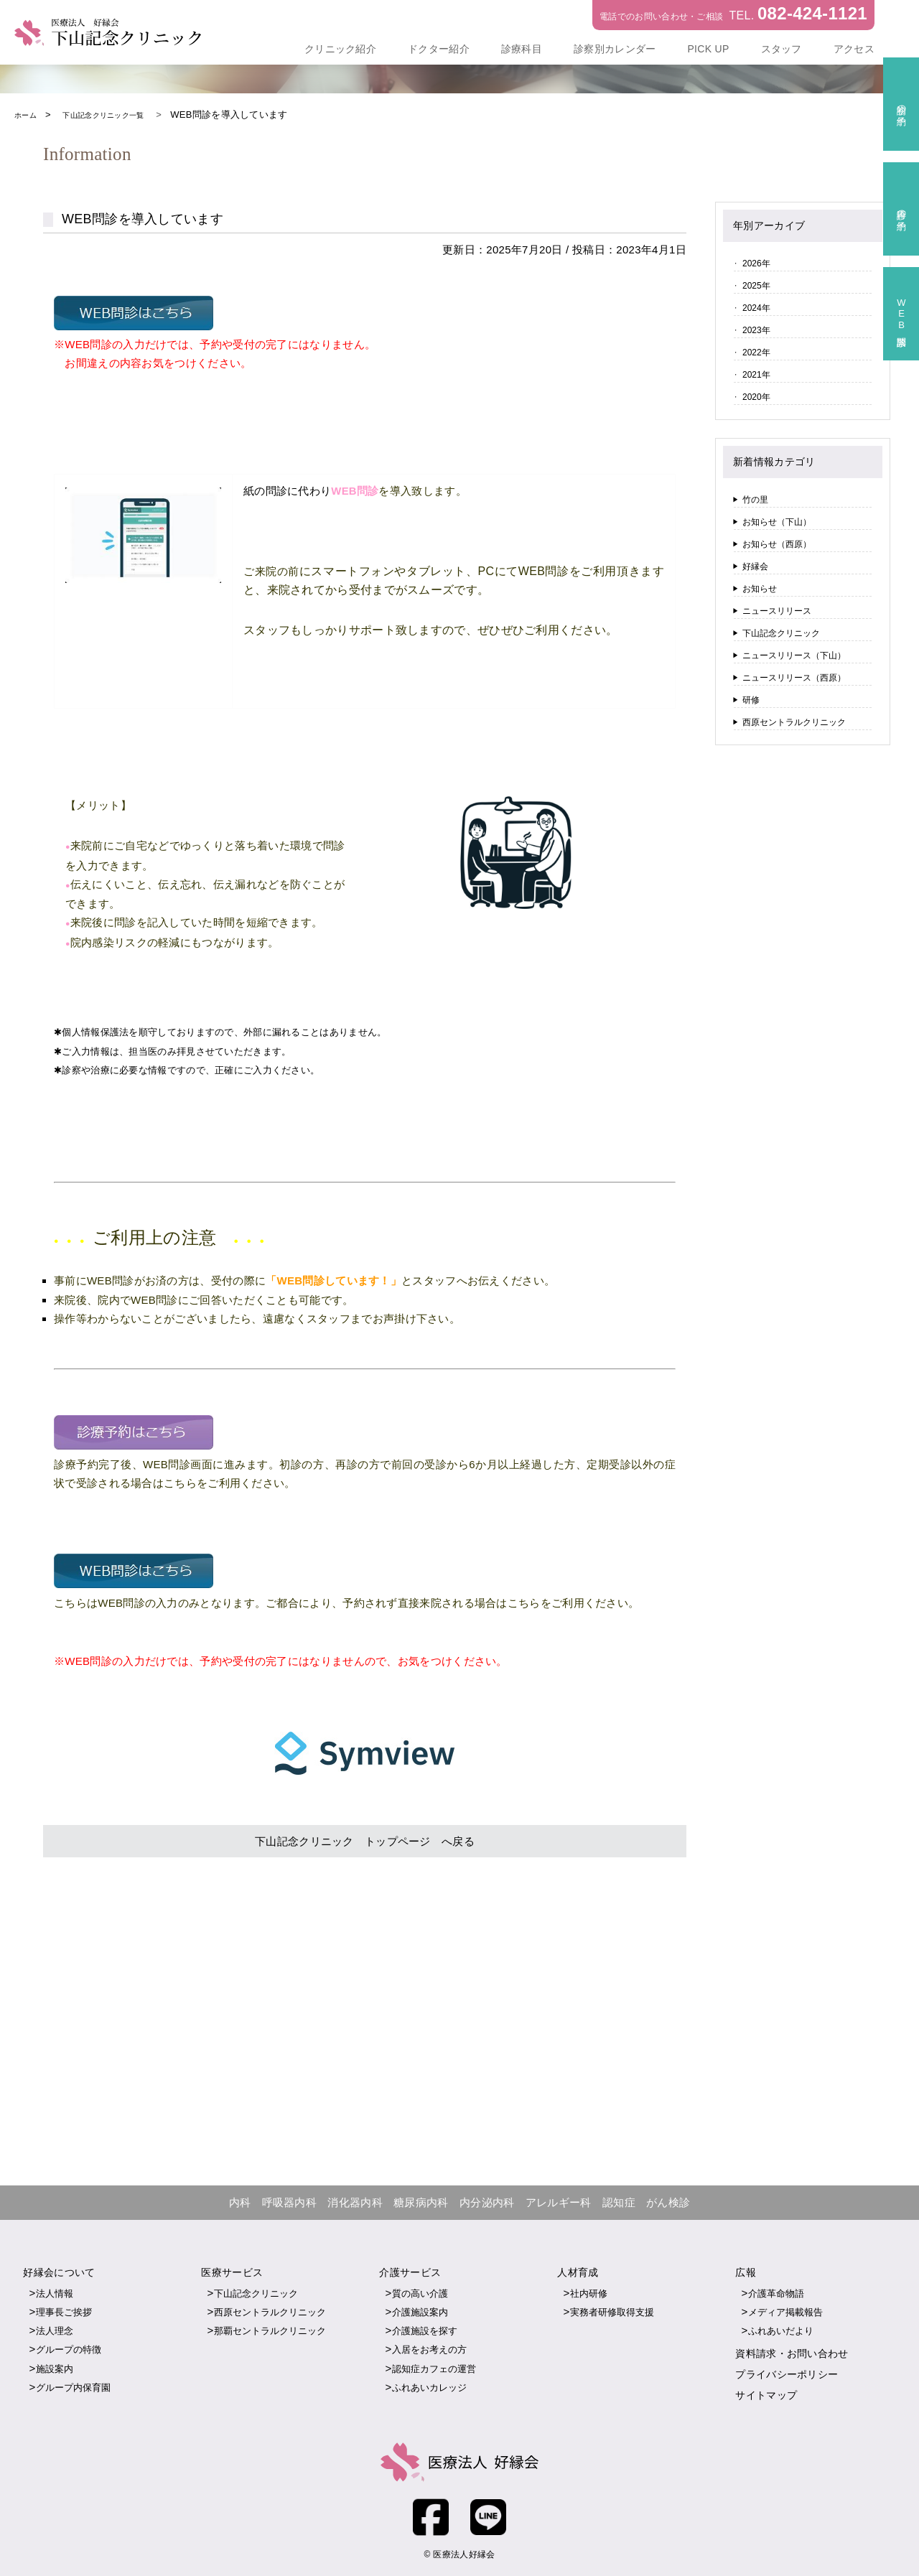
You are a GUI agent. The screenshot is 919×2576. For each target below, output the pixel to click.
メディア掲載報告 (785, 2311)
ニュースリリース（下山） (794, 655)
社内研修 (588, 2292)
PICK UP (708, 49)
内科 (240, 2201)
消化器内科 (355, 2201)
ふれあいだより (780, 2330)
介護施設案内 (420, 2311)
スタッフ (781, 49)
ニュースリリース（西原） (794, 678)
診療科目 (521, 49)
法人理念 (54, 2330)
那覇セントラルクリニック (270, 2330)
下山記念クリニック (781, 633)
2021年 (756, 375)
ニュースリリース (776, 611)
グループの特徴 (68, 2349)
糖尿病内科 (421, 2201)
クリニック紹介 (340, 49)
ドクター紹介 (439, 49)
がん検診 (668, 2201)
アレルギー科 (559, 2201)
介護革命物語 (776, 2292)
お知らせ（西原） (776, 544)
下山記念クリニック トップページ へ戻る (365, 1840)
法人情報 (54, 2292)
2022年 (756, 352)
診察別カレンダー (615, 49)
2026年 (756, 263)
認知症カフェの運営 (434, 2368)
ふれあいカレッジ (429, 2386)
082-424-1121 (812, 13)
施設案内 (54, 2368)
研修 (751, 700)
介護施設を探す (424, 2330)
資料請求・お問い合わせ (791, 2353)
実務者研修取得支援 (612, 2311)
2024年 (756, 308)
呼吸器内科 (289, 2201)
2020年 (756, 397)
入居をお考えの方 (429, 2349)
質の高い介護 (420, 2292)
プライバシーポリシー (786, 2373)
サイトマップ (766, 2393)
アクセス (854, 49)
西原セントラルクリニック (794, 722)
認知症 (618, 2201)
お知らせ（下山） (776, 522)
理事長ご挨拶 (64, 2311)
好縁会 (755, 566)
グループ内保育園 (73, 2386)
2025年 (756, 286)
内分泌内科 (487, 2201)
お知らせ (759, 589)
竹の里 (755, 500)
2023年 (756, 330)
